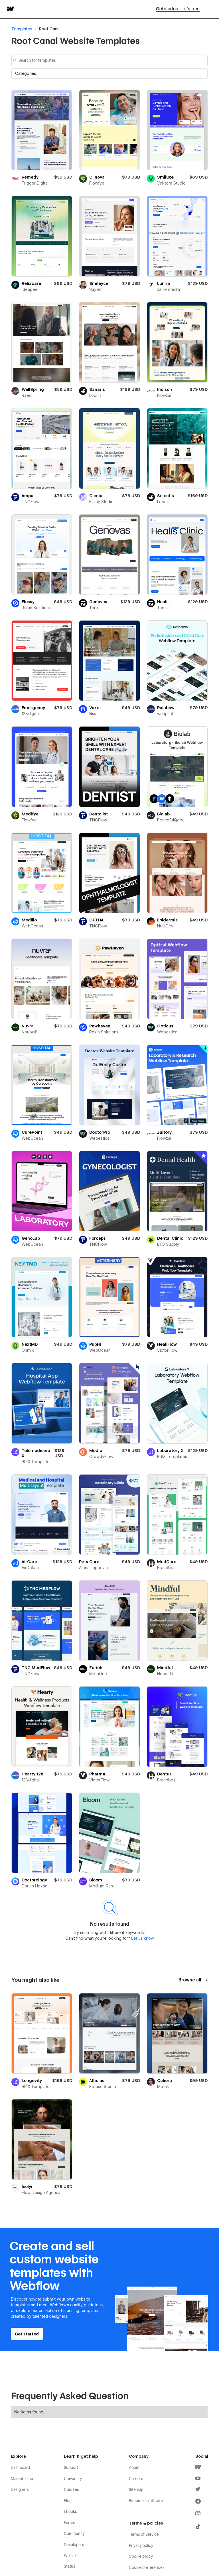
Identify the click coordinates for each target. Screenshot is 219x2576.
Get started (178, 9)
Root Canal (49, 29)
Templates (21, 29)
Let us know (142, 1938)
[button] (109, 73)
